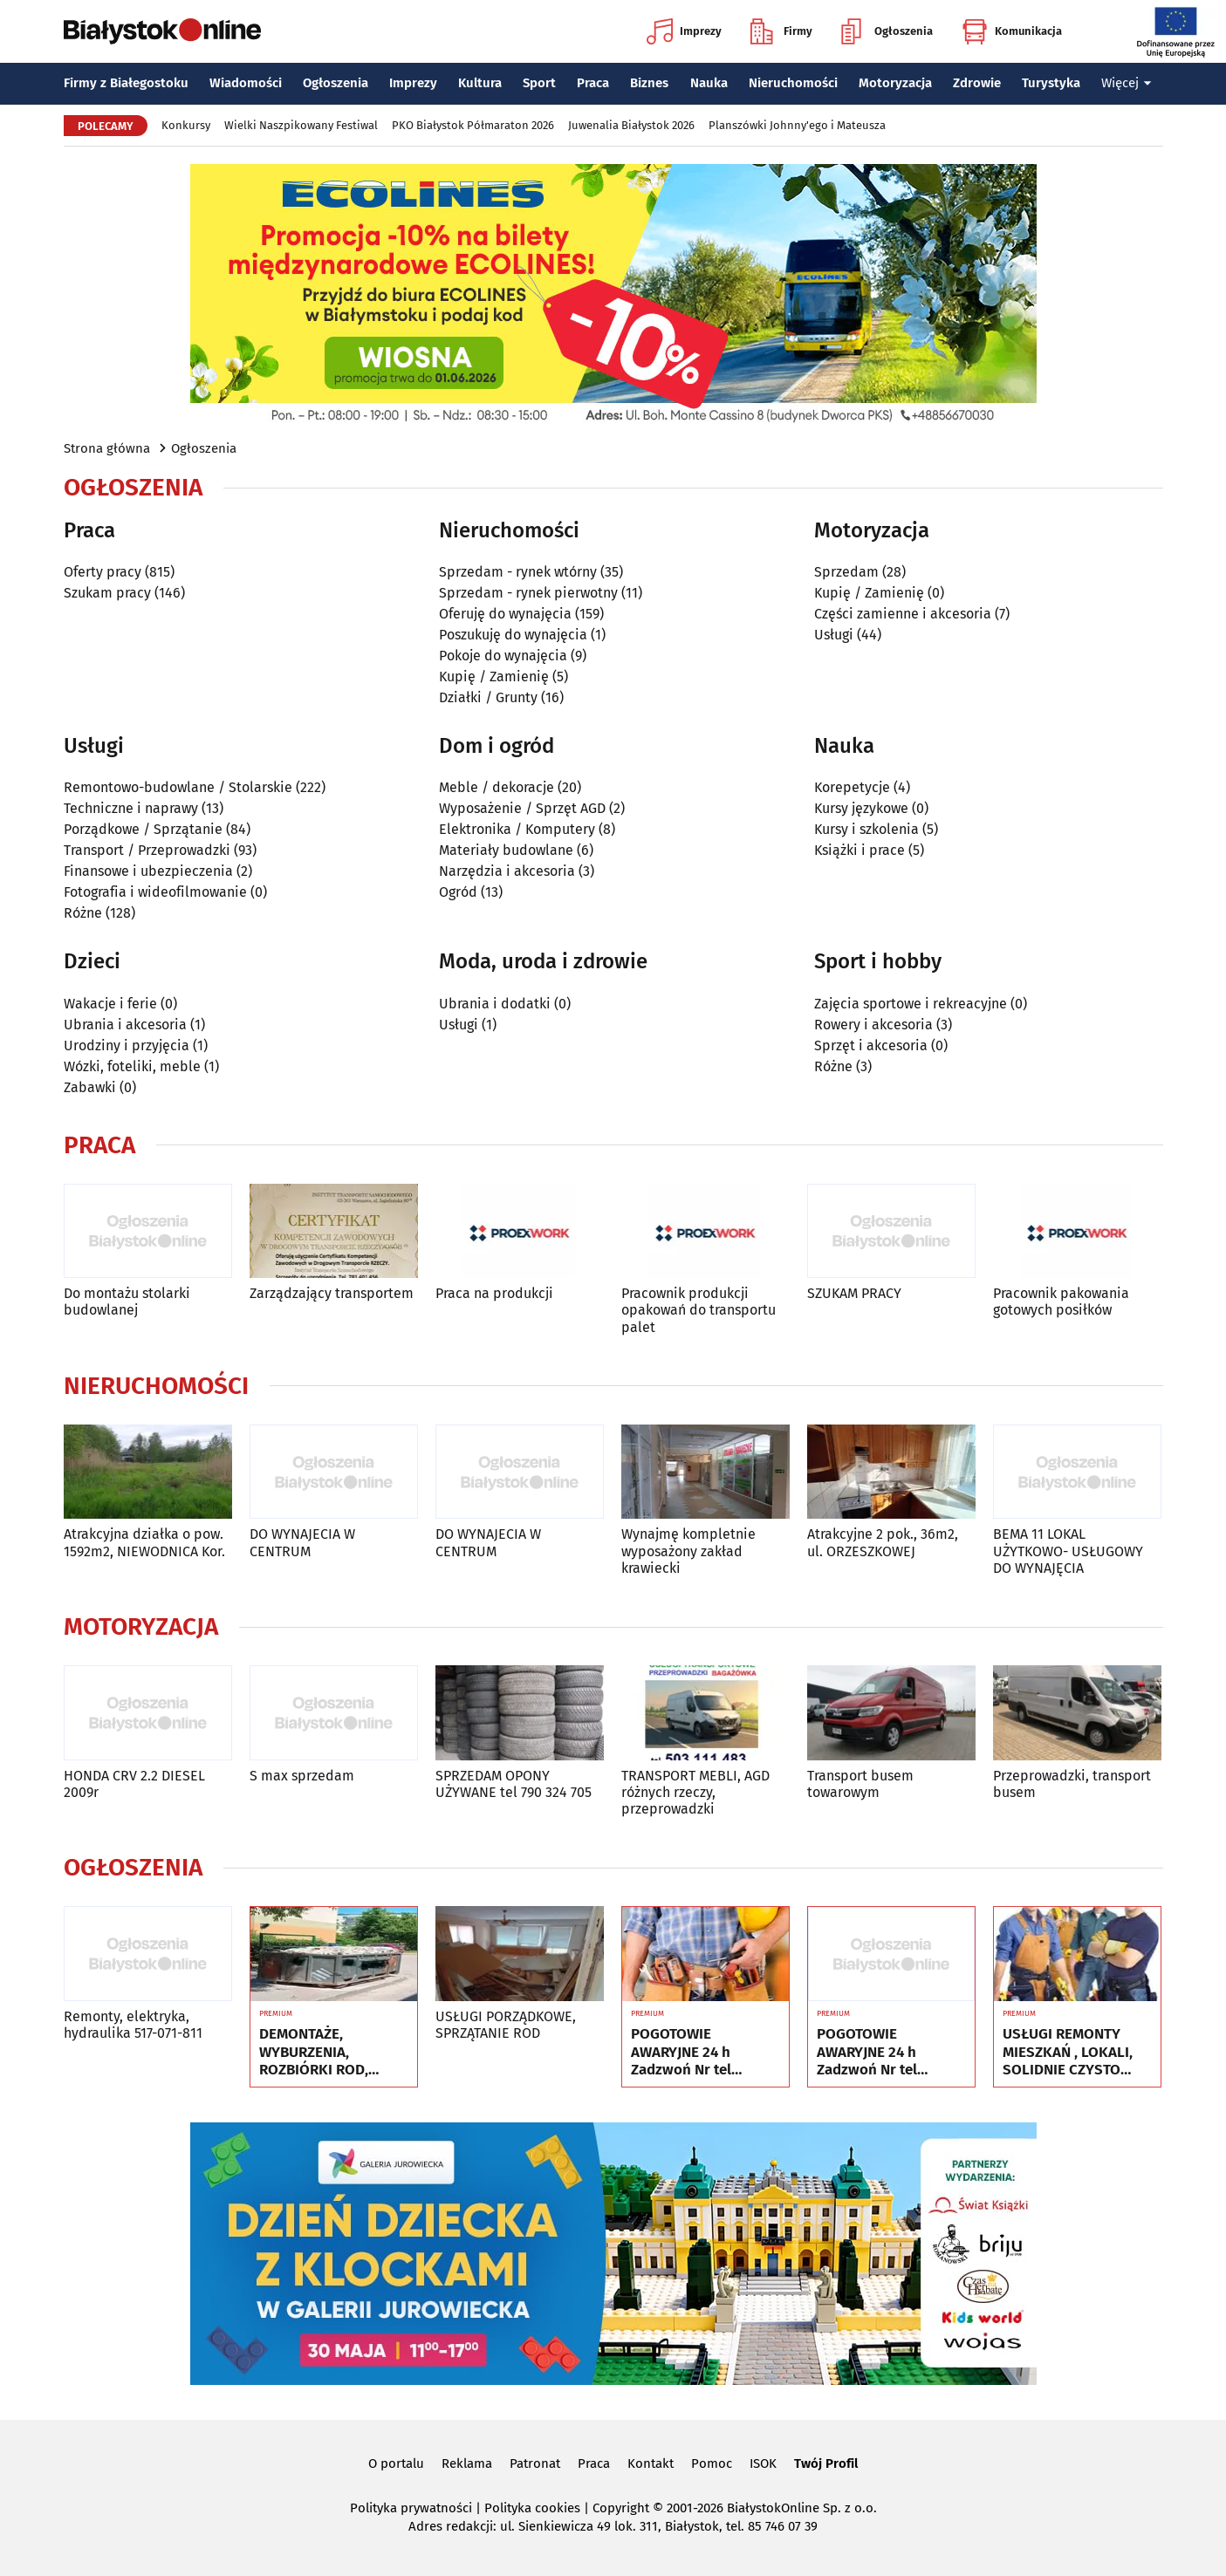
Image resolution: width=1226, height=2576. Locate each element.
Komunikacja (1012, 31)
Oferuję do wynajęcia (505, 613)
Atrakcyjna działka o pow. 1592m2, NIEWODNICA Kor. (144, 1542)
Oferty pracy (102, 572)
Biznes (649, 83)
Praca (593, 83)
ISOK (763, 2463)
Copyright (620, 2508)
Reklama (467, 2463)
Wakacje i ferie (110, 1003)
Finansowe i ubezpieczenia (148, 871)
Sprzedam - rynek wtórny (518, 572)
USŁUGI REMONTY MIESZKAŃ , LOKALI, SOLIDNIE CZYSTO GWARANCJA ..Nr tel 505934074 (1068, 2052)
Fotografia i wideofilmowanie (155, 892)
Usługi (833, 634)
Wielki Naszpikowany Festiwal (301, 125)
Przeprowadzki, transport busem (1072, 1783)
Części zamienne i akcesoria (902, 613)
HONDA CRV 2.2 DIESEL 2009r (134, 1783)
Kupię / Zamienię (494, 676)
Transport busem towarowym (860, 1783)
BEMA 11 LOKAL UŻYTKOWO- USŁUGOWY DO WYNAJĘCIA (1068, 1550)
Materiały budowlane (506, 850)
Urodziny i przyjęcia (126, 1045)
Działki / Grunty (488, 697)
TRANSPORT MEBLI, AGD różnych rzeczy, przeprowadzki (695, 1792)
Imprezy (684, 31)
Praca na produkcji (494, 1293)
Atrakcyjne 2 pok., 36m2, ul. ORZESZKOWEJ (882, 1542)
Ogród (458, 892)
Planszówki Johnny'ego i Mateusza (797, 125)
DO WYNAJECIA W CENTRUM (302, 1542)
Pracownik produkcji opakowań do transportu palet (698, 1310)
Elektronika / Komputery (517, 829)
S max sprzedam (302, 1775)
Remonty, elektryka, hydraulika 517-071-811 (133, 2024)
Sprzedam (846, 572)
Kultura (480, 83)
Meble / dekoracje (496, 787)
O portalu (396, 2463)
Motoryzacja (895, 83)
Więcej (1126, 83)
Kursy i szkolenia (866, 829)
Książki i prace (859, 850)
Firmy (781, 31)
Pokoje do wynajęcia (503, 655)
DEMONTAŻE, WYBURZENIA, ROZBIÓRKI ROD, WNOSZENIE (313, 2052)
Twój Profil (826, 2463)
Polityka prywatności (411, 2508)
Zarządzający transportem (332, 1293)
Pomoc (711, 2463)
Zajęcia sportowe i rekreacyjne (910, 1003)
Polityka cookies (532, 2508)
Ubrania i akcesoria (125, 1024)
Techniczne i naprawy (131, 808)
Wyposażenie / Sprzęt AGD (522, 808)
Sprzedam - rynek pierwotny (528, 592)
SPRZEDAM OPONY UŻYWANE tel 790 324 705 (513, 1783)
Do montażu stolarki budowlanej (127, 1301)
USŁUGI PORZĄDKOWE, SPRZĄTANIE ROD (505, 2024)
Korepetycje (852, 787)
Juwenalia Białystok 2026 (631, 125)
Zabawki (90, 1087)
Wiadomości (245, 83)
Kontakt (650, 2463)
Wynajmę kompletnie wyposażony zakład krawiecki (688, 1550)
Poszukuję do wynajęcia (513, 634)
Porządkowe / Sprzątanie (143, 829)
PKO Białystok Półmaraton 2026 (473, 125)
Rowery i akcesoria (873, 1024)
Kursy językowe (861, 808)
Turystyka (1051, 83)
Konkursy (185, 125)
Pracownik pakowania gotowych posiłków (1061, 1301)
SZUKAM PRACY (854, 1293)
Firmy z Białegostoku (126, 83)
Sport (539, 83)
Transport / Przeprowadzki (147, 850)
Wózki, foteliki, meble (132, 1066)
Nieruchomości (793, 83)
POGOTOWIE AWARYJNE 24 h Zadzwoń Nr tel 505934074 (681, 2052)
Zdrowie (977, 83)
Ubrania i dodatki (495, 1003)
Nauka (709, 83)
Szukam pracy (107, 592)
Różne (83, 913)
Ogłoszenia (887, 31)
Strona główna (107, 448)
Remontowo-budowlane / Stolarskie (178, 787)
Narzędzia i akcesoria (507, 871)
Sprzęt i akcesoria (871, 1045)
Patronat (535, 2463)
